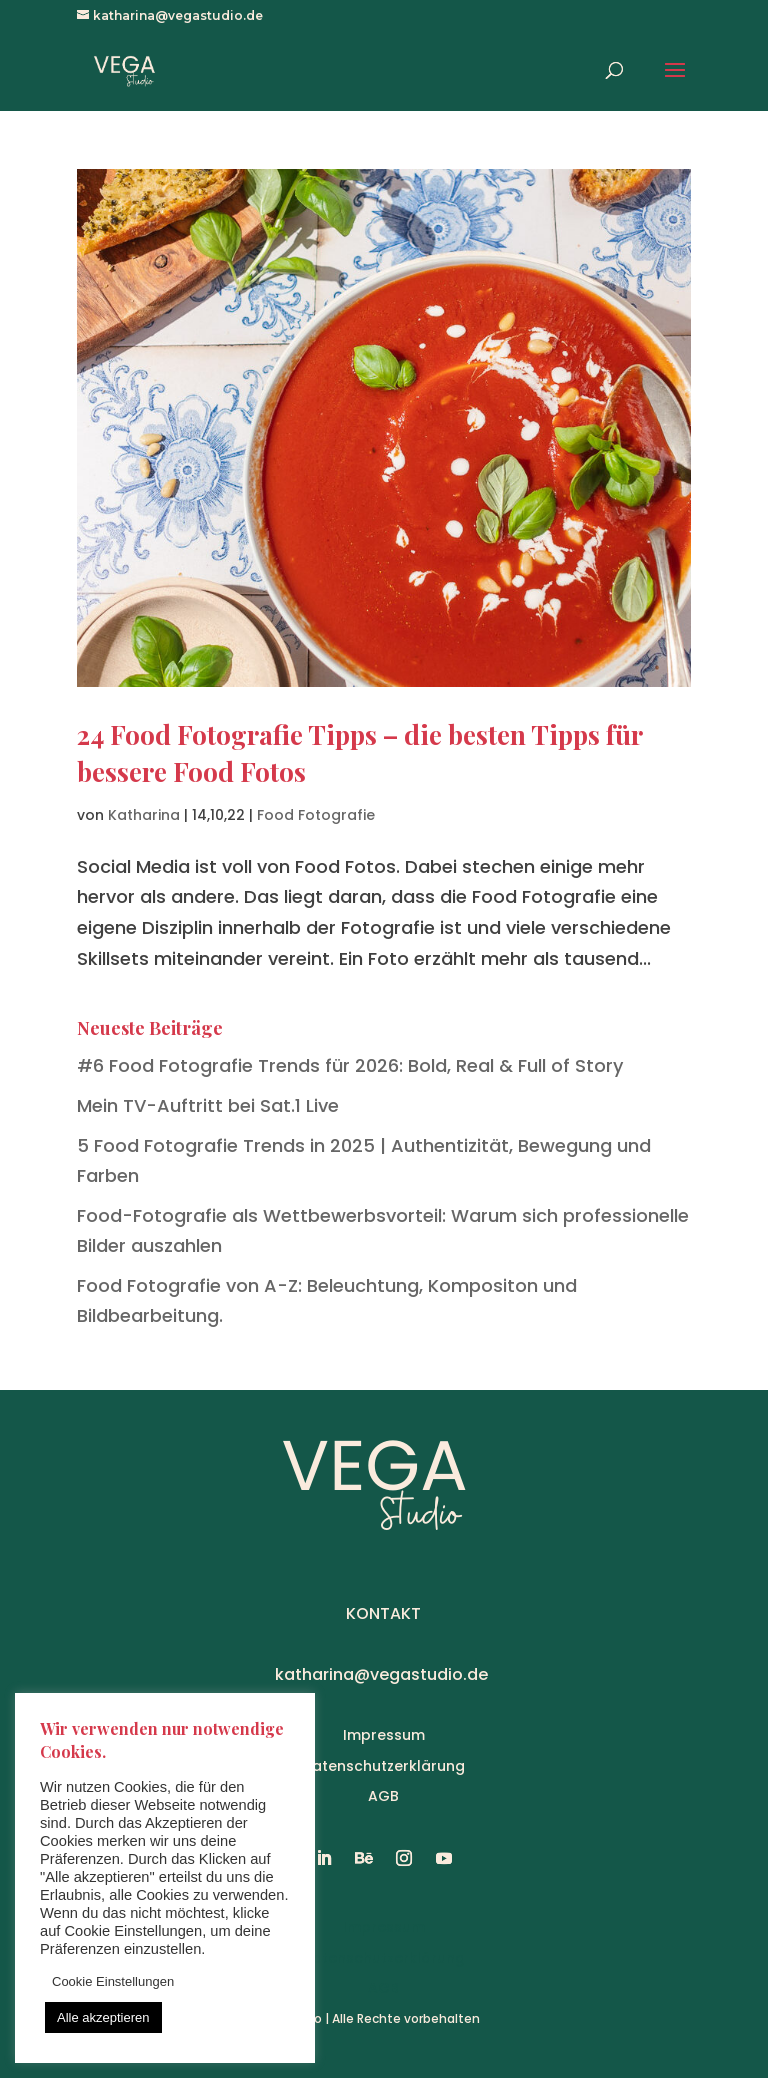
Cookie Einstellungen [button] (113, 1981)
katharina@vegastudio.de (381, 1674)
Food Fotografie (316, 815)
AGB (383, 1796)
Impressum (384, 1735)
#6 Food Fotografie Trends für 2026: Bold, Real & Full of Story (350, 1065)
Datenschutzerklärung (383, 1766)
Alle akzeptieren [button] (103, 2017)
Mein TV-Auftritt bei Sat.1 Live (208, 1105)
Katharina (144, 815)
